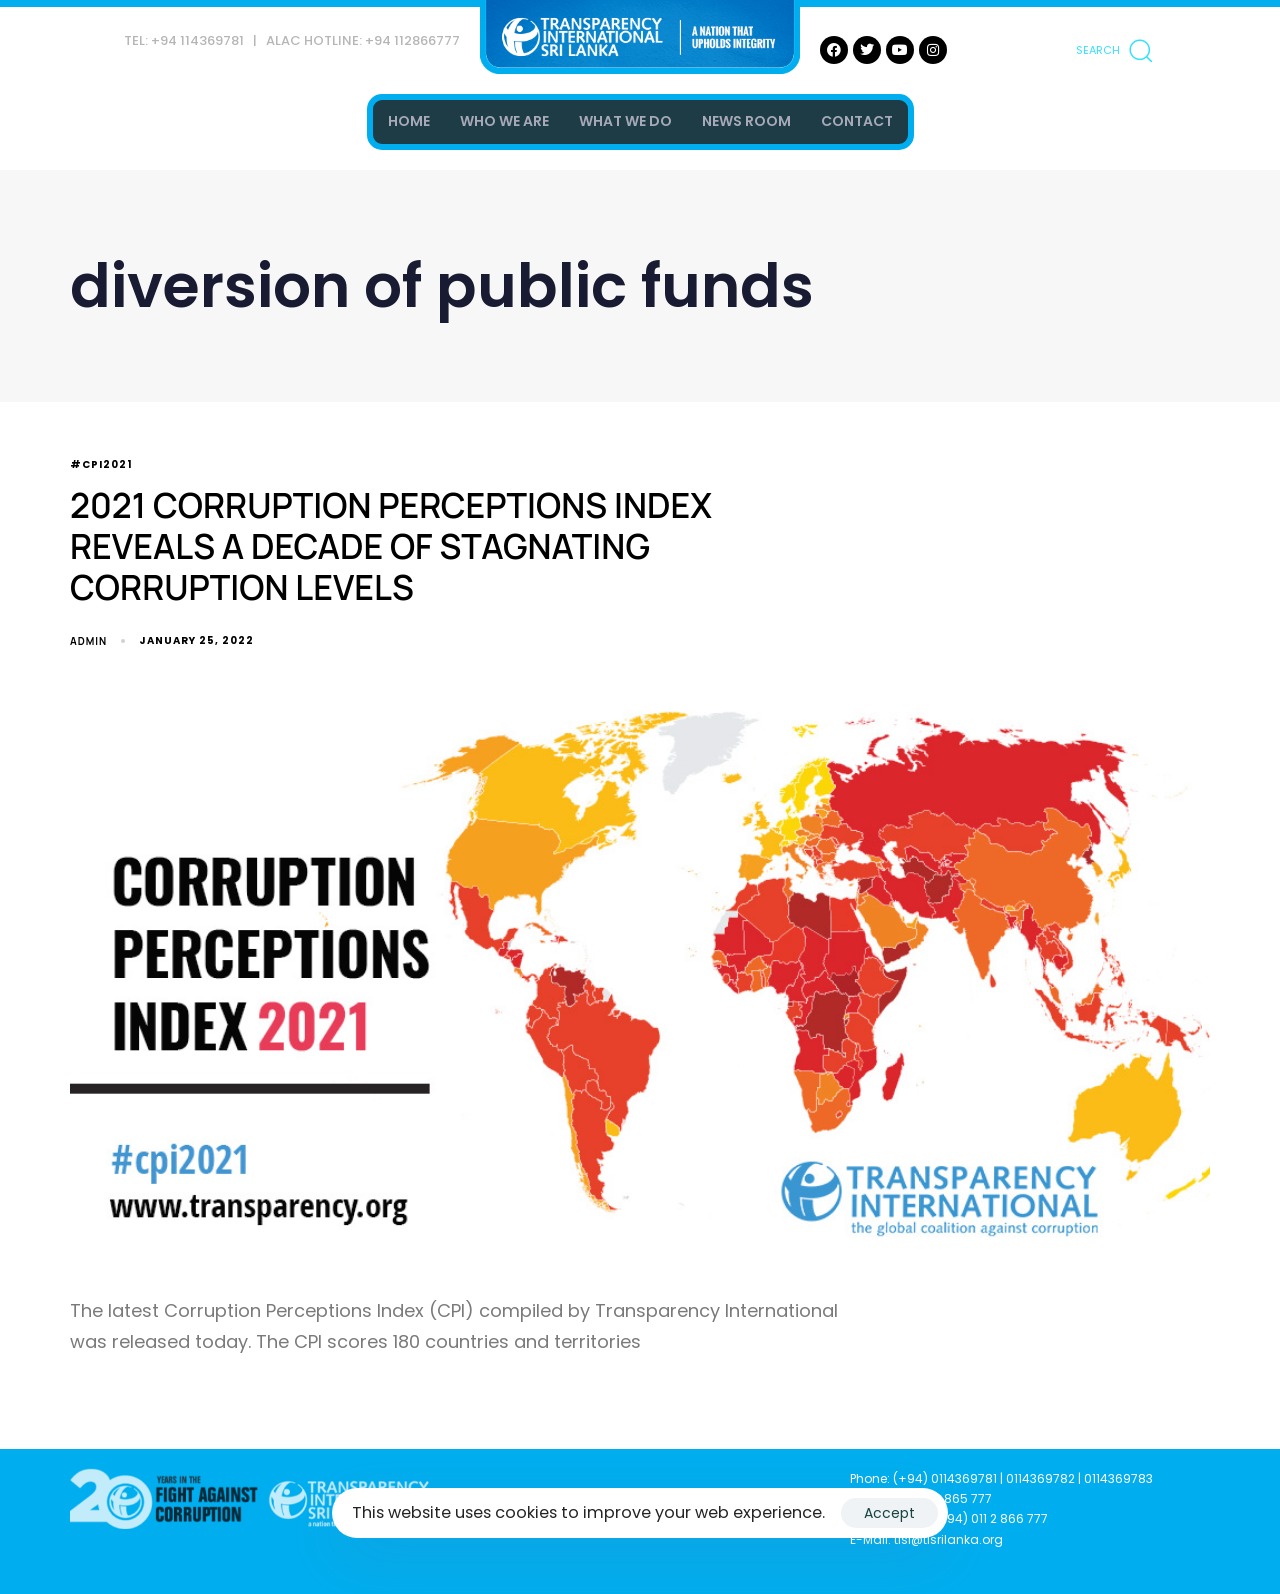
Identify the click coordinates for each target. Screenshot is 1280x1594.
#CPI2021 (101, 465)
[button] (1114, 50)
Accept (889, 1513)
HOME (409, 121)
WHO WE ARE (504, 121)
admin (88, 641)
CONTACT (857, 121)
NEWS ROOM (746, 121)
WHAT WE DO (625, 121)
